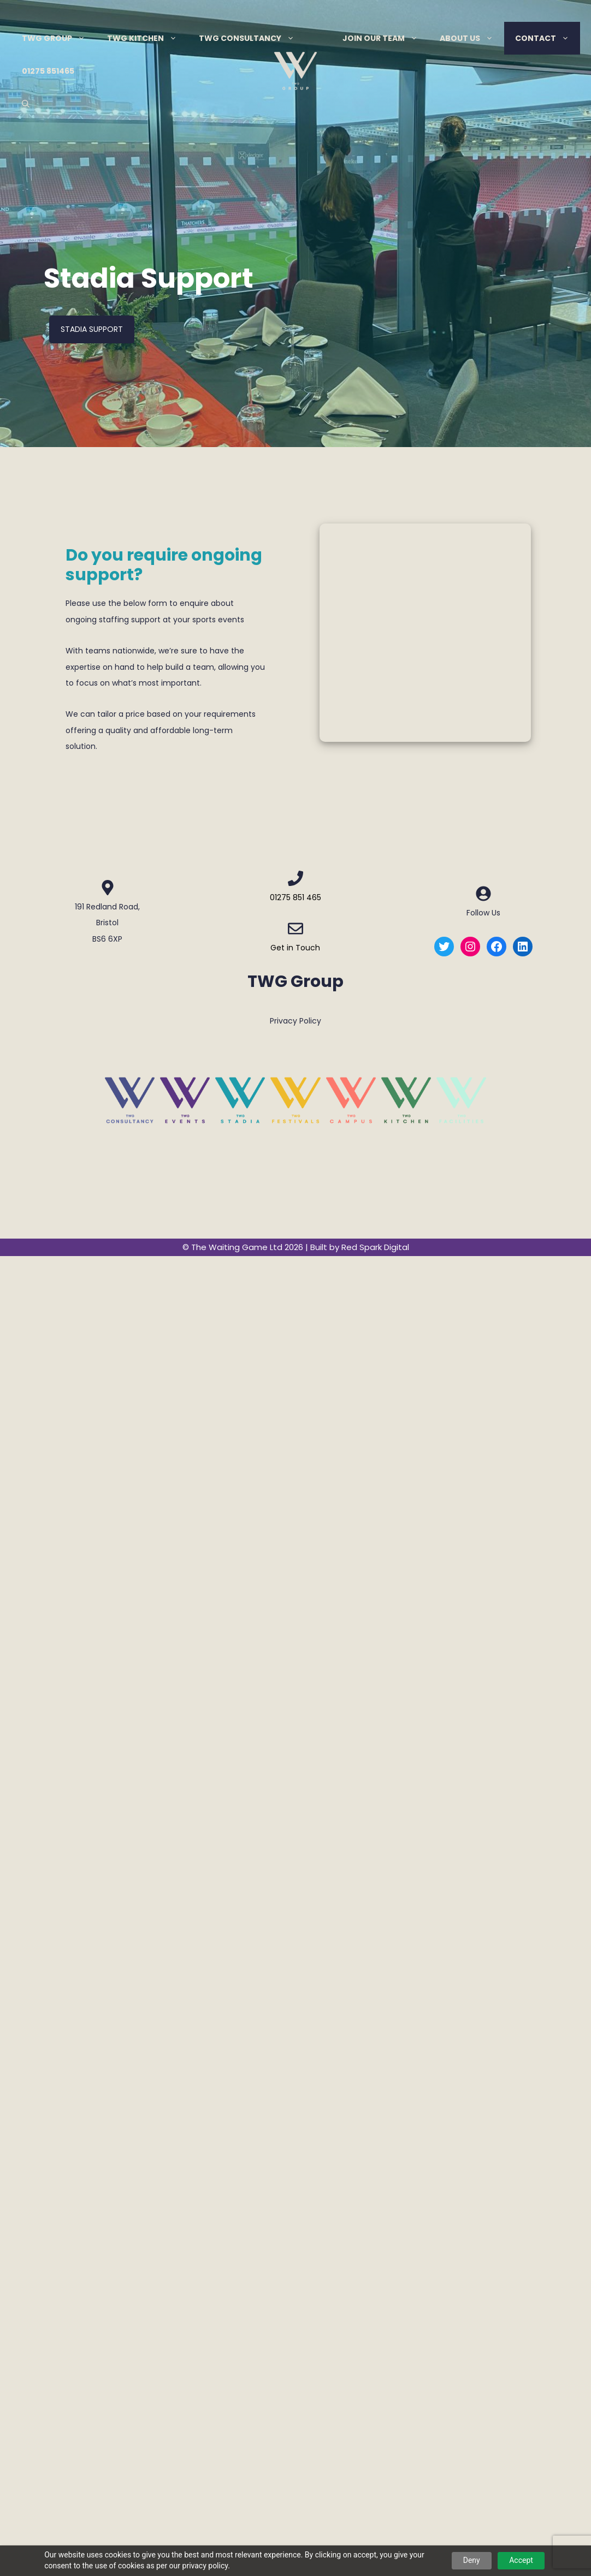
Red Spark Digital (375, 1247)
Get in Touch (295, 947)
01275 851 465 (295, 897)
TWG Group (59, 38)
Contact (547, 38)
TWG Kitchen (147, 38)
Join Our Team (385, 38)
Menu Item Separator (318, 38)
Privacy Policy (295, 1020)
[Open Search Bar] (25, 103)
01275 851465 (48, 71)
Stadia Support (92, 329)
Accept (521, 2560)
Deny (471, 2560)
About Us (472, 38)
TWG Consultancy (252, 38)
